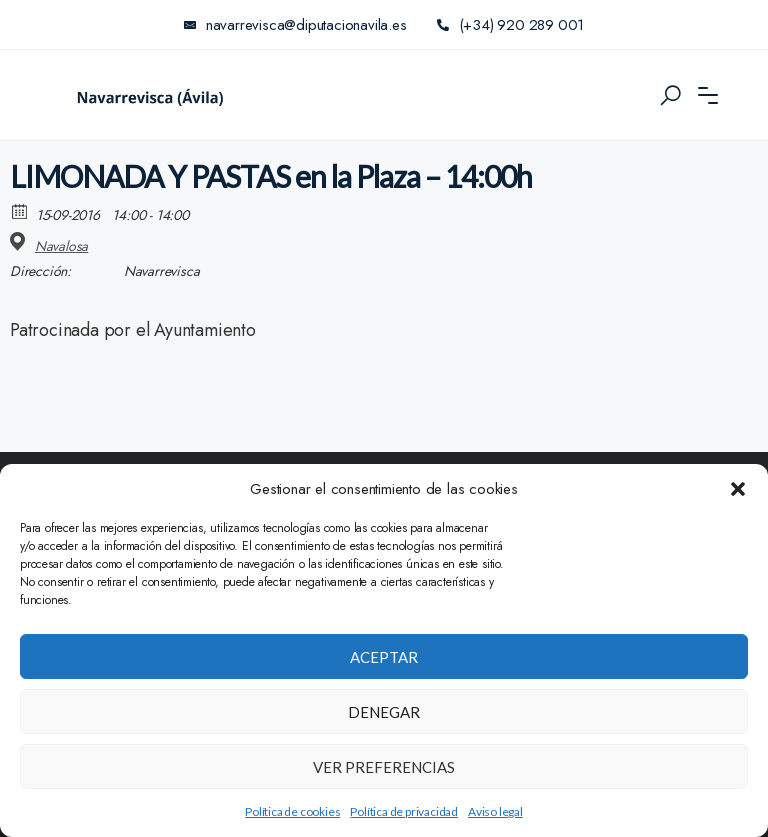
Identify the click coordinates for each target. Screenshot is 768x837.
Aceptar (384, 657)
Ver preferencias (384, 767)
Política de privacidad (404, 811)
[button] (738, 489)
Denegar (384, 712)
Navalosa (61, 246)
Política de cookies (292, 811)
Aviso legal (495, 811)
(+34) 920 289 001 (510, 25)
